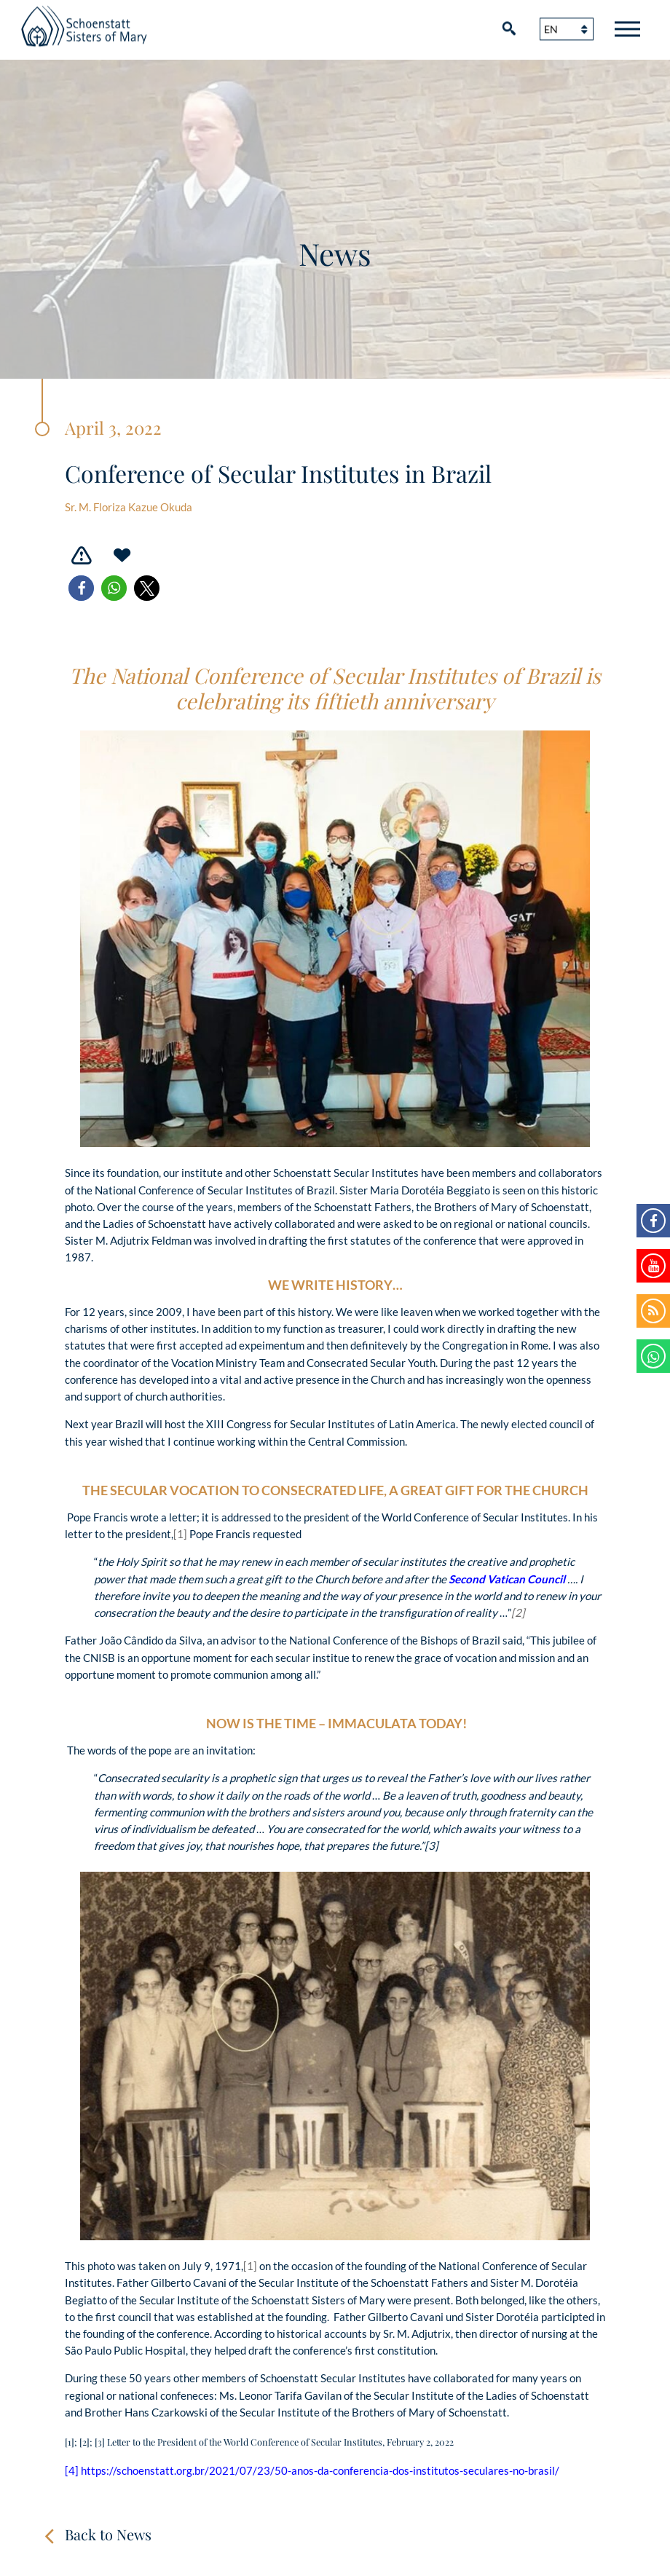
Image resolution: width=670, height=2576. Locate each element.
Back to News (108, 2534)
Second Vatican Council (507, 1579)
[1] (180, 1533)
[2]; (87, 2441)
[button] (81, 588)
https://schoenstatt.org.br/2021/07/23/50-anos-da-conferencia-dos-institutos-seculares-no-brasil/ (320, 2470)
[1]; (72, 2441)
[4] (72, 2470)
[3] (431, 1845)
